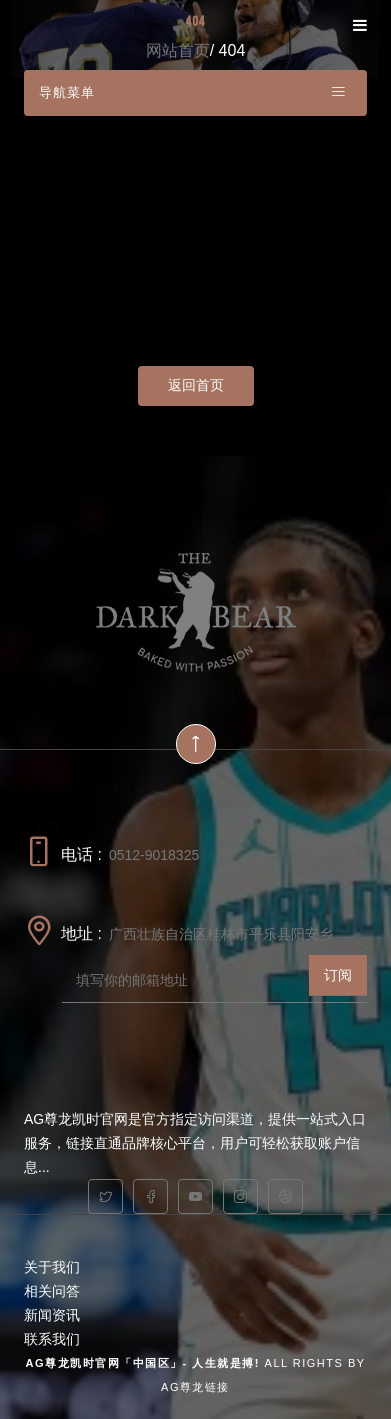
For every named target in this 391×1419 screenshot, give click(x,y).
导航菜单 (193, 91)
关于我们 (52, 1267)
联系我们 (52, 1339)
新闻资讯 (52, 1315)
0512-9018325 (154, 855)
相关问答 (52, 1291)
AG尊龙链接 (195, 1387)
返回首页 (196, 385)
